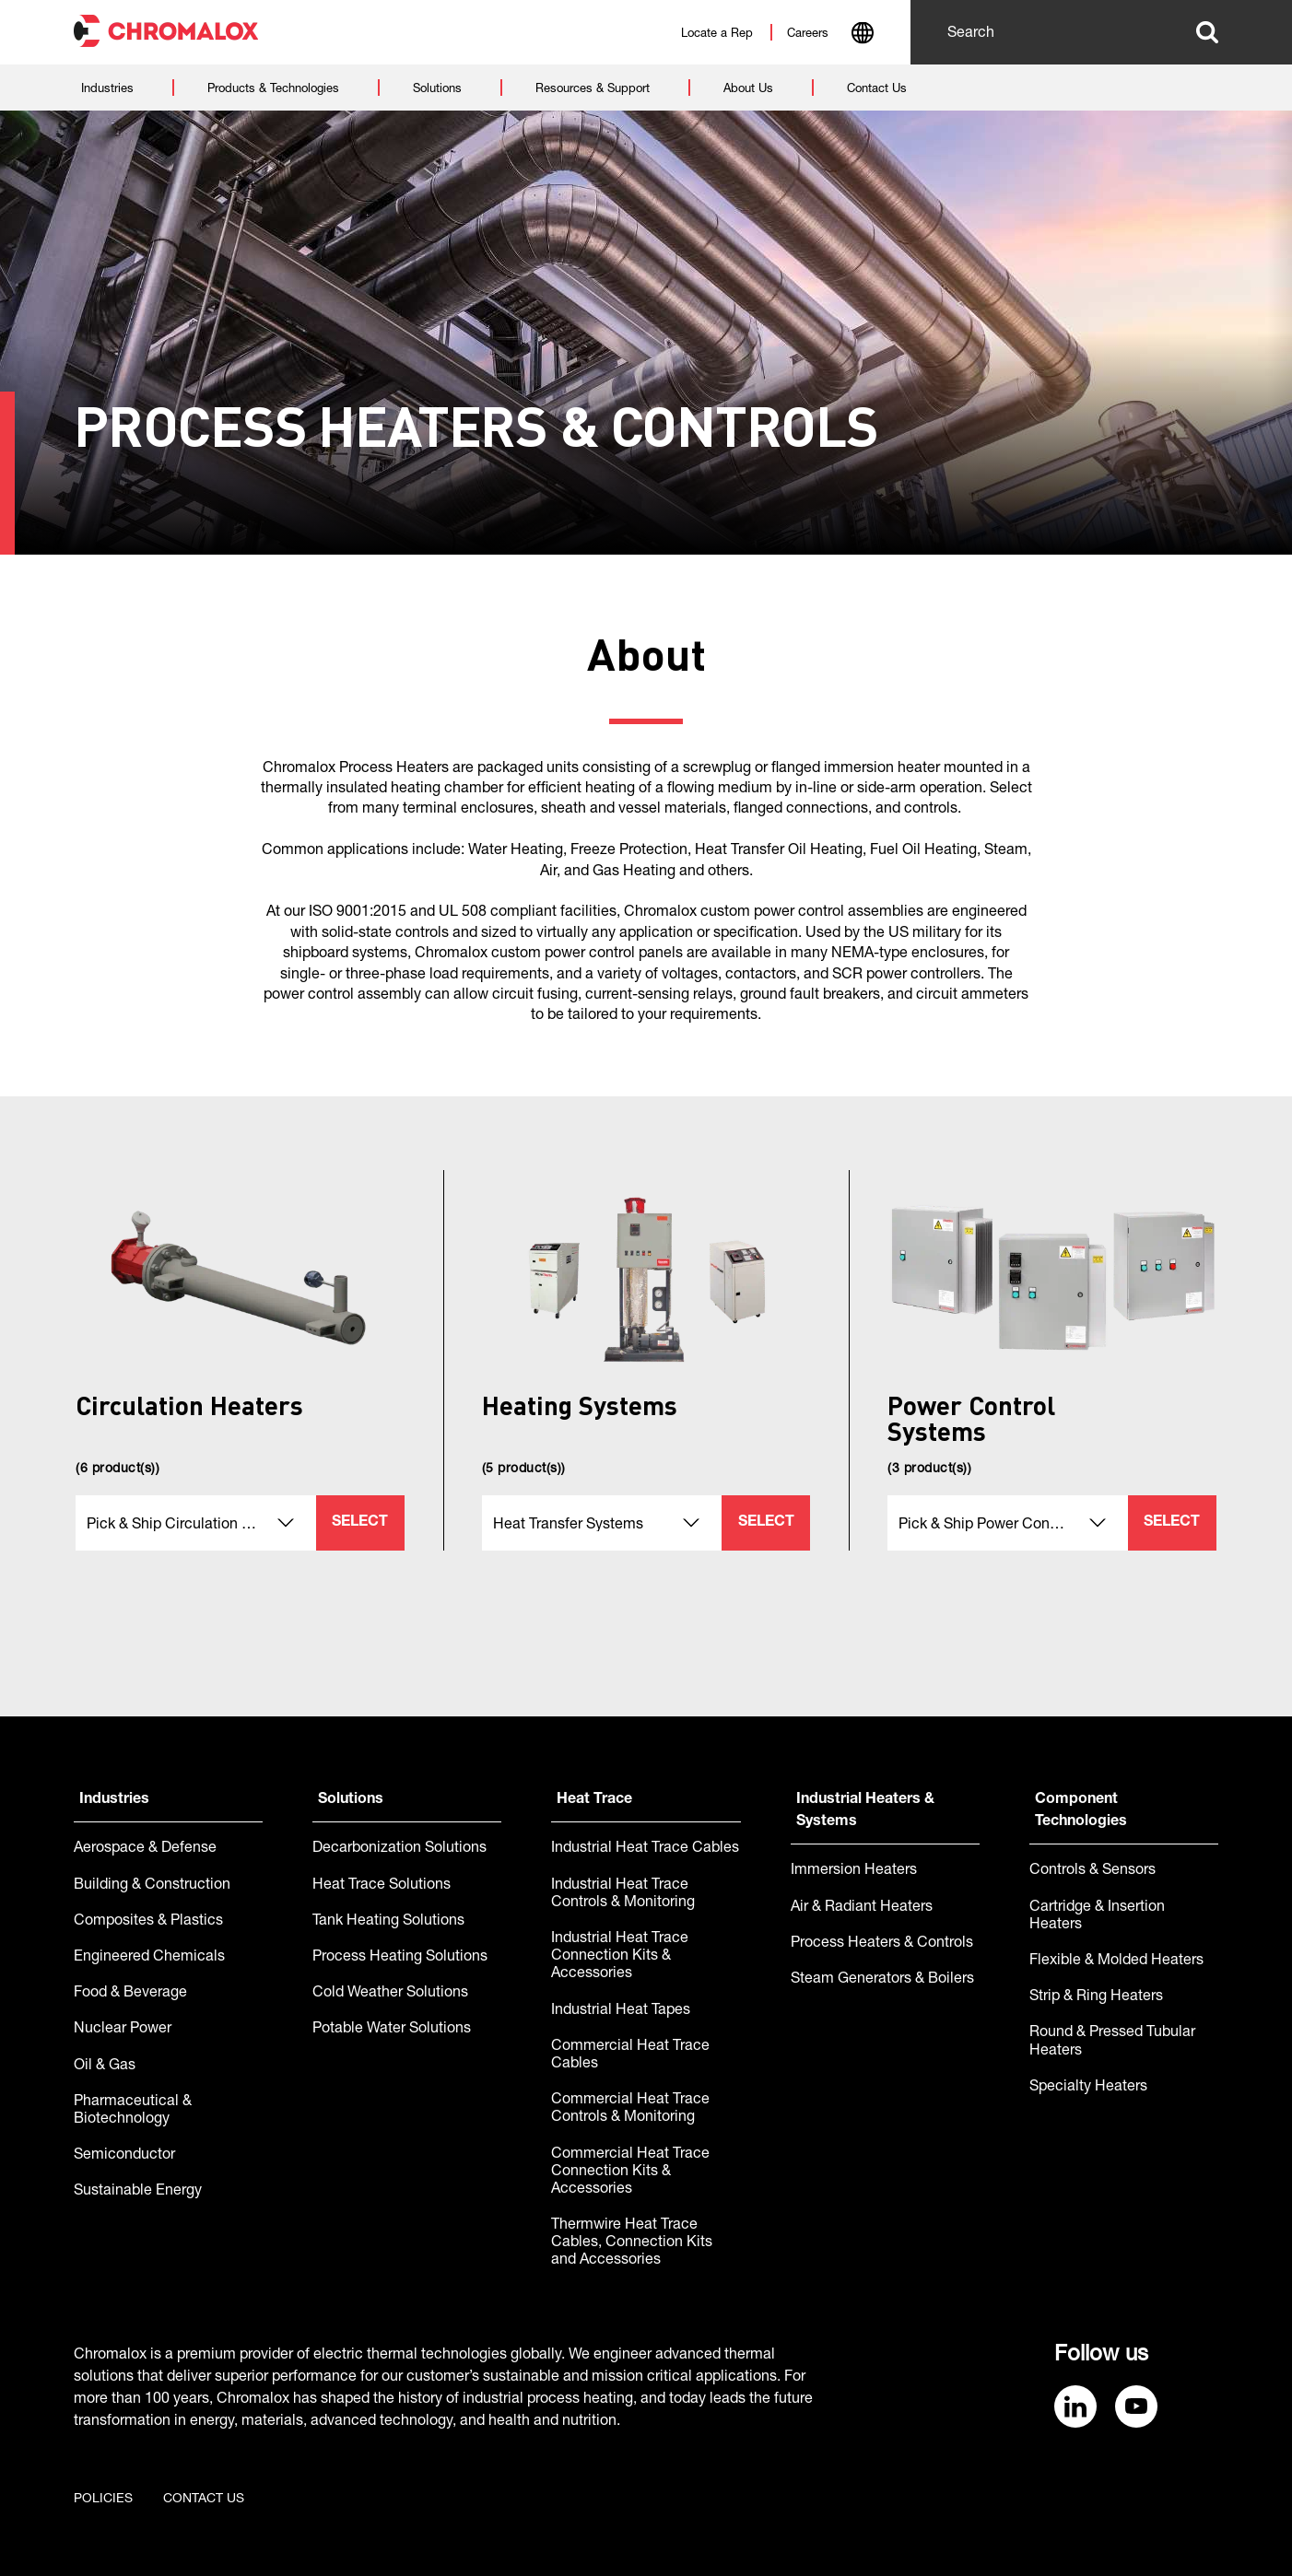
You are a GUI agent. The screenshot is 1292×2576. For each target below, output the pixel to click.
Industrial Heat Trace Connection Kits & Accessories (619, 1957)
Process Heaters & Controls (882, 1944)
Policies (103, 2499)
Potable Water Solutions (391, 2029)
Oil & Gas (104, 2066)
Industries (114, 1800)
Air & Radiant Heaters (862, 1908)
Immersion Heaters (854, 1871)
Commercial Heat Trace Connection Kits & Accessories (630, 2172)
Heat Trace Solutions (381, 1886)
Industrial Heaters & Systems (865, 1811)
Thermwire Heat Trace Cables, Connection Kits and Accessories (631, 2243)
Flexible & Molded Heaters (1116, 1961)
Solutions (350, 1800)
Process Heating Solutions (399, 1957)
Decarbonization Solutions (399, 1849)
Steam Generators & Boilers (882, 1980)
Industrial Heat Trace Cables (645, 1849)
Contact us (203, 2499)
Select (360, 1523)
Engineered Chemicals (149, 1957)
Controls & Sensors (1092, 1871)
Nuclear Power (122, 2029)
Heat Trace (594, 1800)
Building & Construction (152, 1886)
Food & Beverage (130, 1993)
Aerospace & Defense (145, 1849)
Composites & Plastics (148, 1921)
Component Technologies (1081, 1811)
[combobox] (862, 35)
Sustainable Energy (138, 2191)
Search (1206, 32)
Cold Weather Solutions (390, 1993)
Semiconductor (124, 2156)
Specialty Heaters (1088, 2087)
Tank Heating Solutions (388, 1921)
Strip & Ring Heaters (1096, 1997)
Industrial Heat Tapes (620, 2011)
